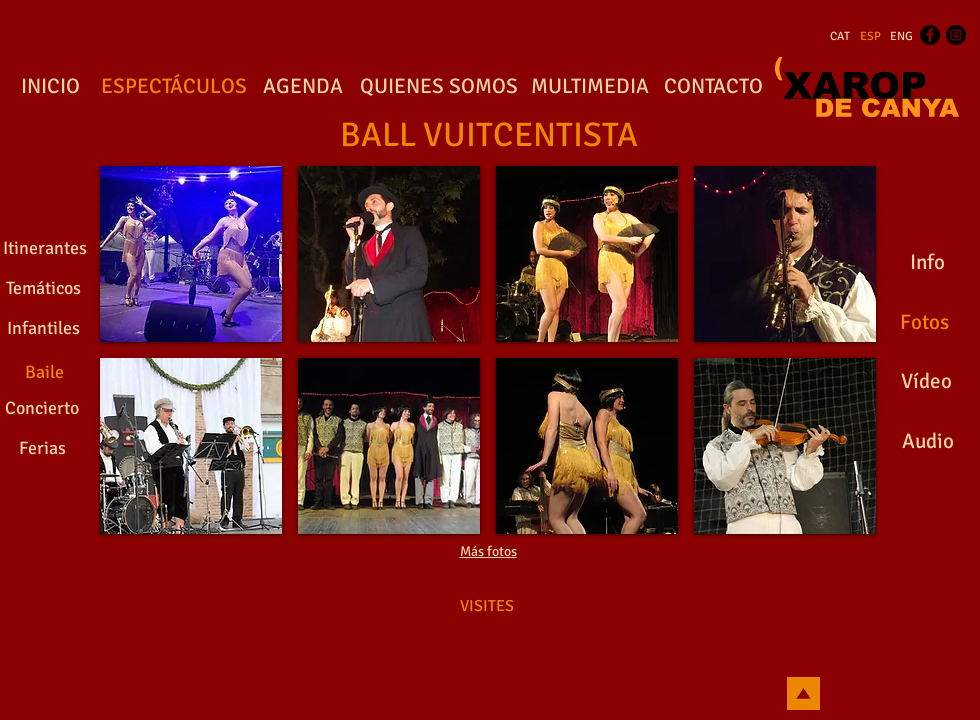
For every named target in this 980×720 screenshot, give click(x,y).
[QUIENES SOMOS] (439, 87)
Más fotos (488, 551)
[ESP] (870, 37)
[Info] (927, 263)
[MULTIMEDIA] (589, 87)
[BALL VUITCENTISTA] (489, 136)
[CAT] (840, 37)
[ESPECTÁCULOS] (173, 87)
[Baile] (44, 372)
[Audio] (927, 442)
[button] (191, 254)
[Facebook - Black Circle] (930, 35)
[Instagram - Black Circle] (956, 35)
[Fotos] (924, 323)
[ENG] (901, 37)
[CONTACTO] (713, 87)
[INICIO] (50, 87)
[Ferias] (42, 449)
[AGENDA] (303, 87)
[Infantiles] (43, 329)
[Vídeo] (926, 382)
